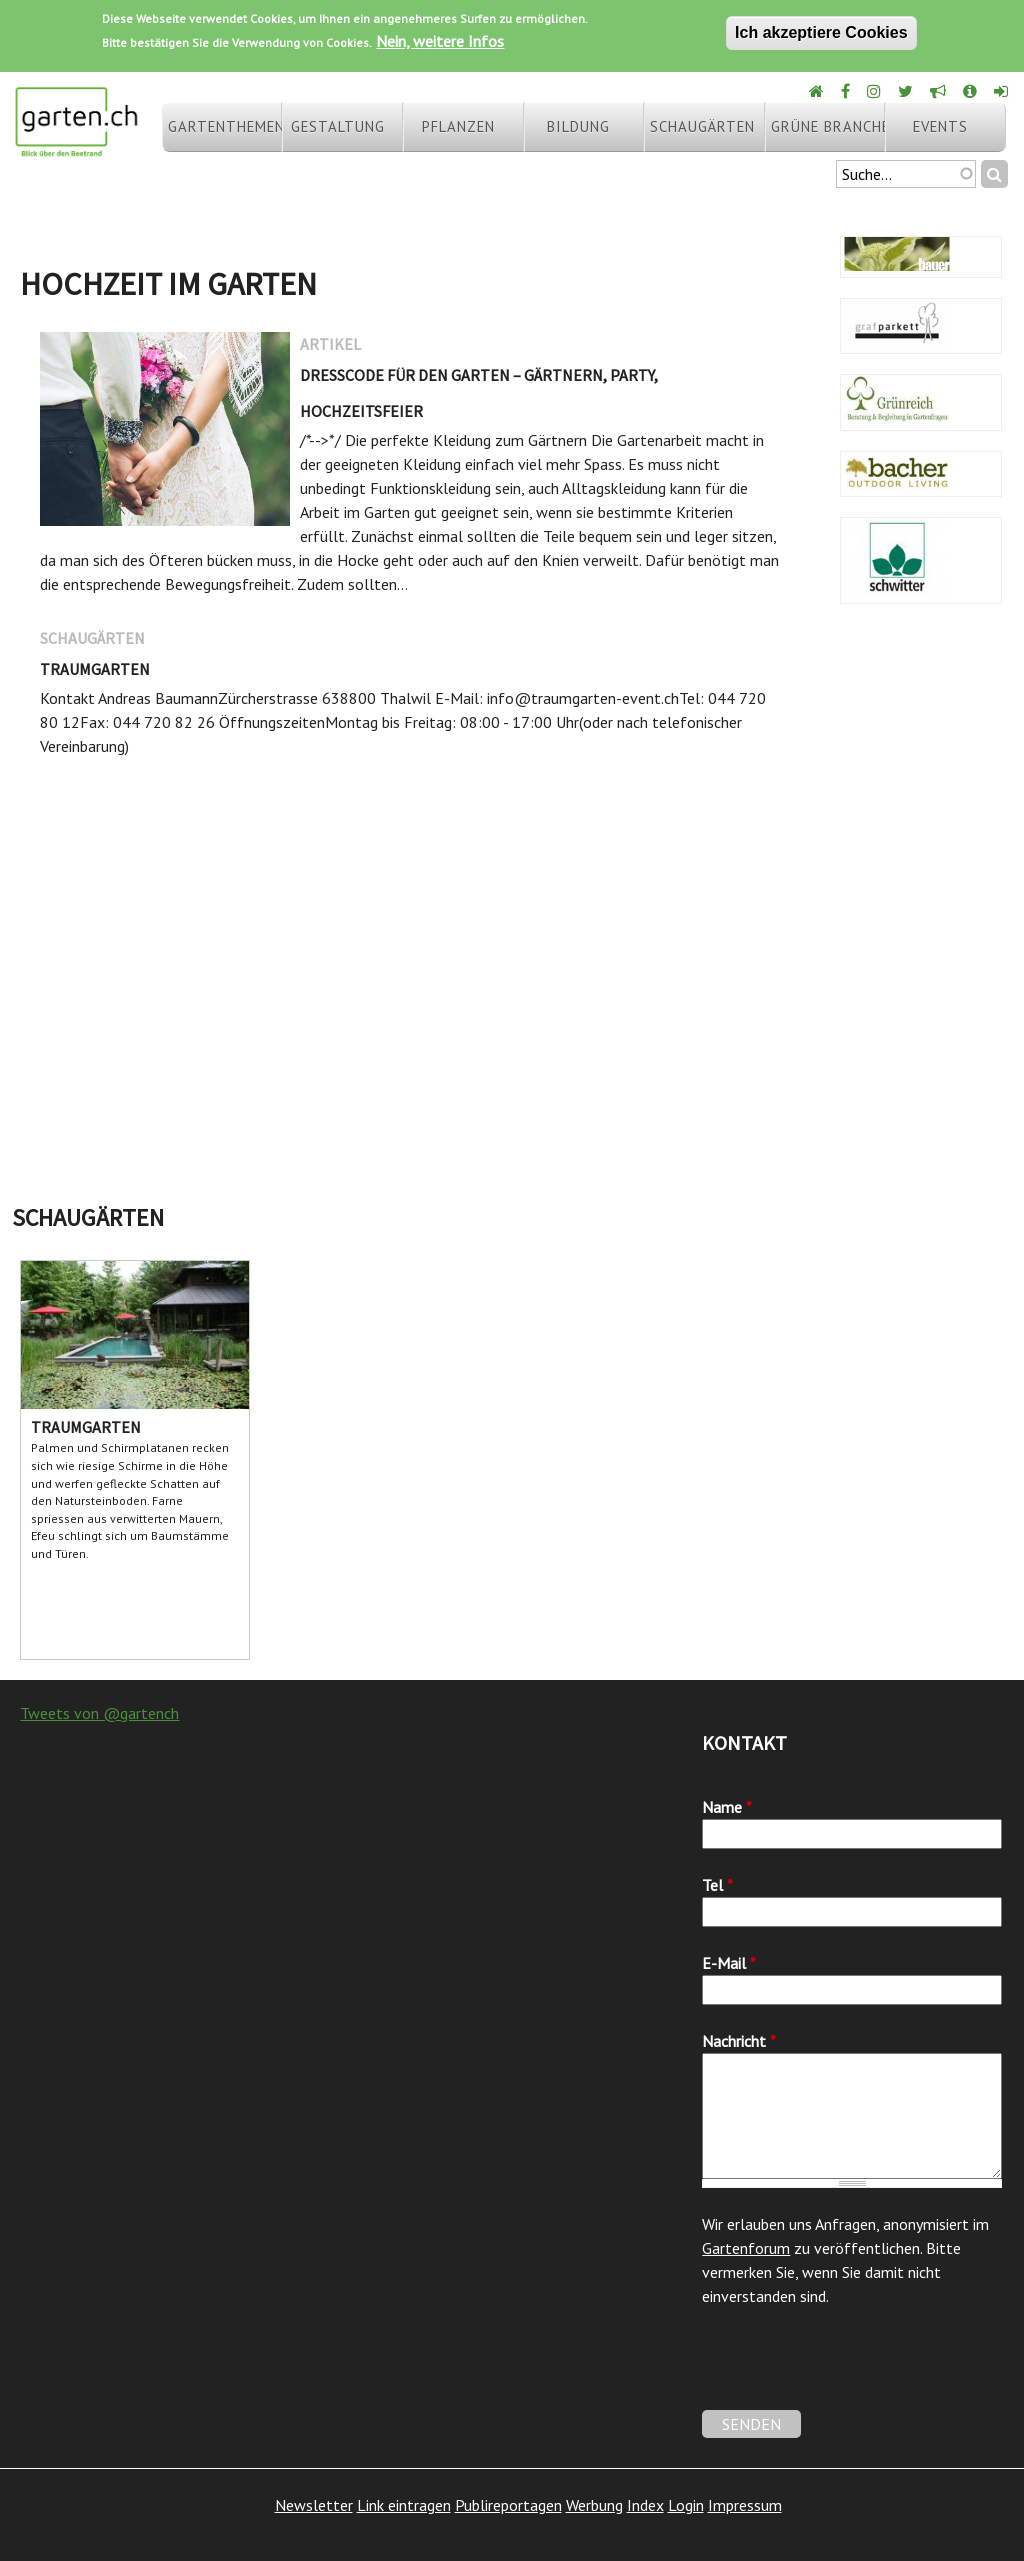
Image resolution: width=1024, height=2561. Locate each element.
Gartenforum (746, 2248)
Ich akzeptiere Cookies (821, 32)
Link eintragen (404, 2505)
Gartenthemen (225, 126)
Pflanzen (458, 126)
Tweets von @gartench (99, 1713)
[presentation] (854, 2371)
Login (686, 2505)
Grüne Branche (828, 126)
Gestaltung (338, 126)
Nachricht (739, 2041)
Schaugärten (702, 126)
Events (940, 126)
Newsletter (314, 2505)
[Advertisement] (511, 1036)
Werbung (594, 2505)
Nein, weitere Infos (440, 41)
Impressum (745, 2505)
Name (727, 1807)
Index (645, 2505)
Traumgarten (95, 669)
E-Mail (729, 1963)
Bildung (578, 126)
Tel (717, 1885)
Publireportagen (508, 2505)
